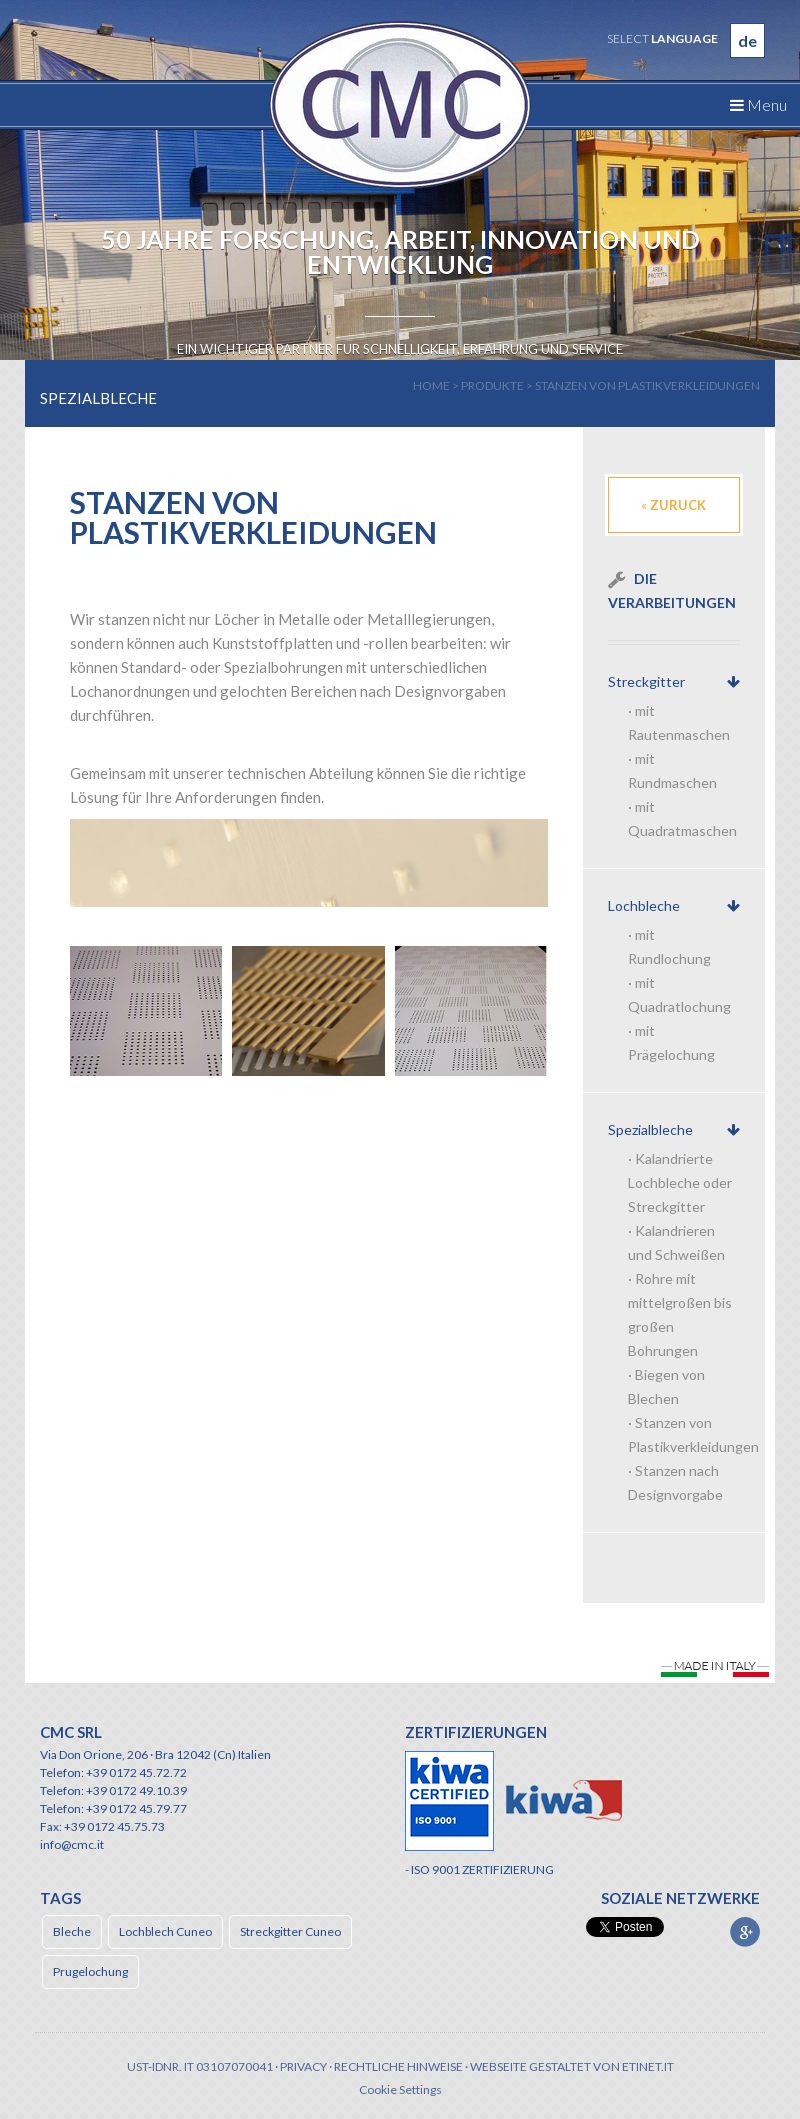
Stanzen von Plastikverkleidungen (647, 385)
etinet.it (648, 2066)
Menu (758, 104)
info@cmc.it (72, 1844)
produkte (492, 385)
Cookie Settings (400, 2089)
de (747, 40)
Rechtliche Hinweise (398, 2066)
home (431, 385)
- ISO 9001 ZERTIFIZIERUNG (479, 1869)
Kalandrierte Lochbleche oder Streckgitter (680, 1182)
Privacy (303, 2066)
